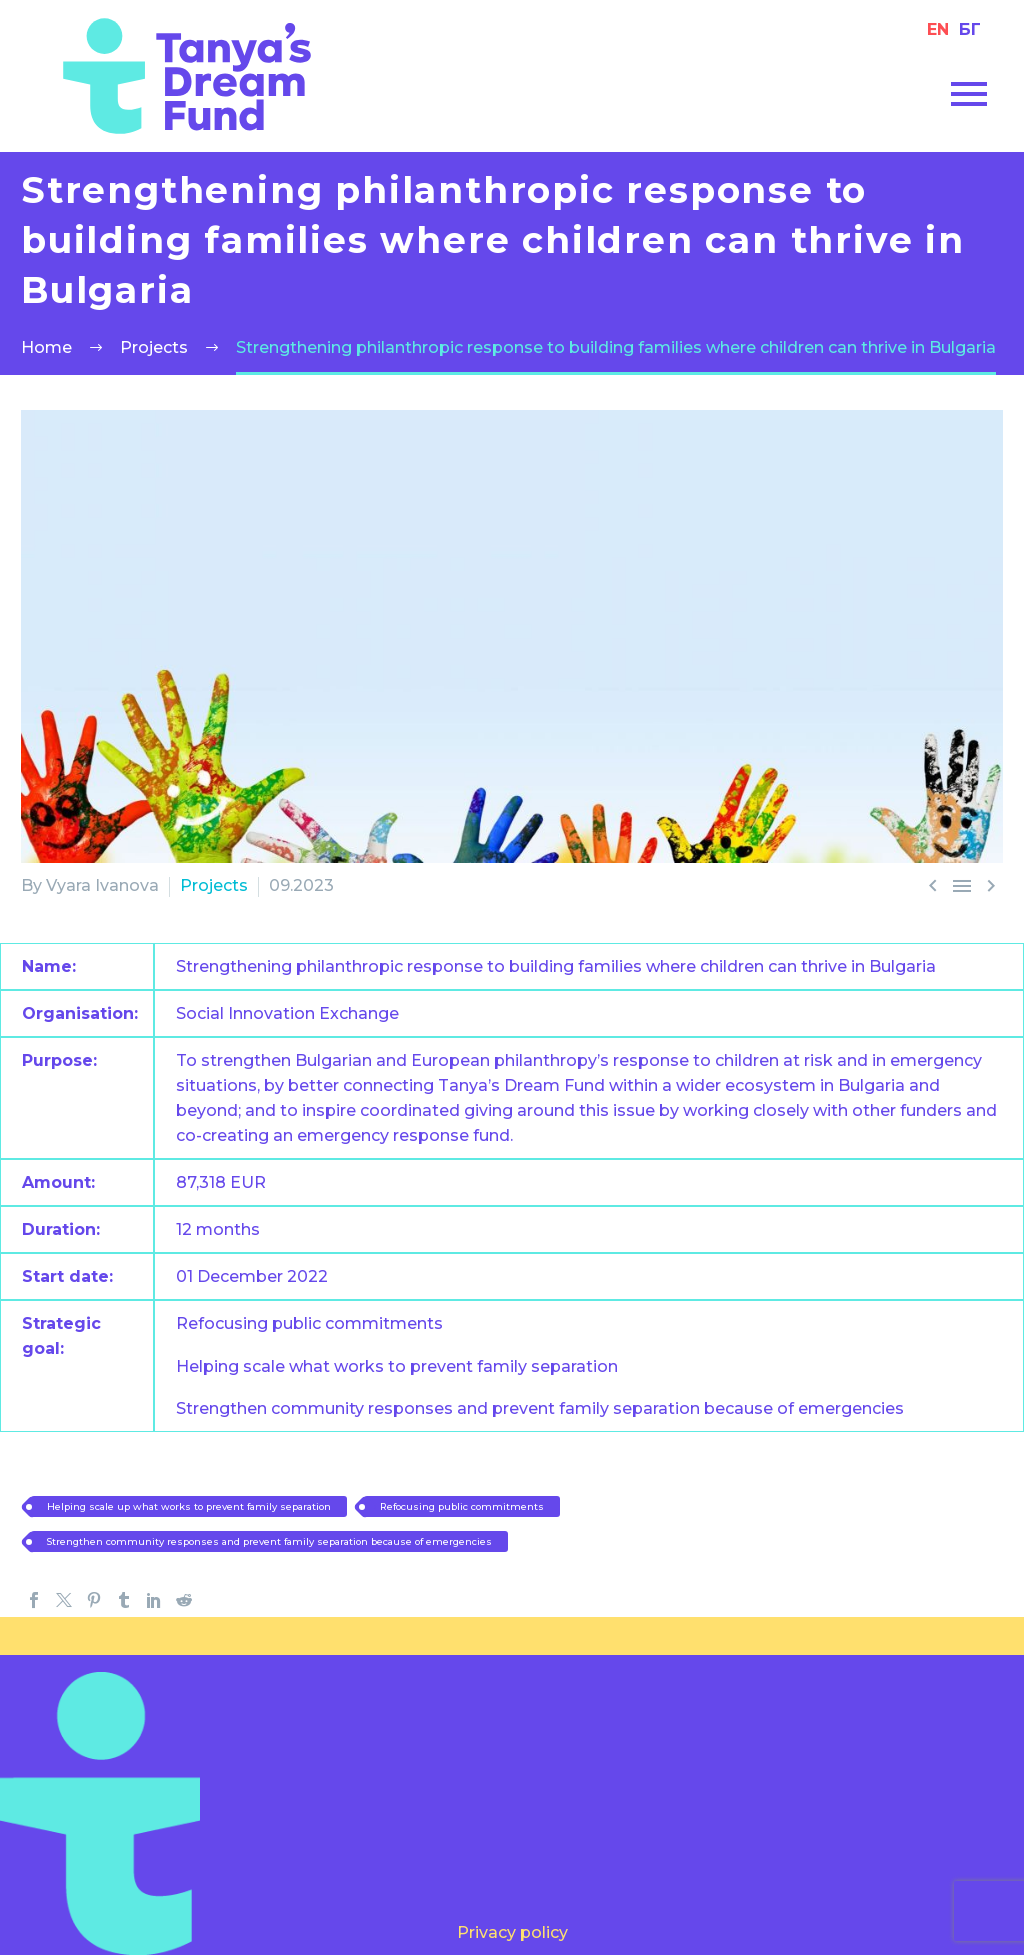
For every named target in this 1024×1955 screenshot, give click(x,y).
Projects (214, 885)
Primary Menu (969, 94)
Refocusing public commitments (594, 1505)
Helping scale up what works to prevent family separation (241, 1505)
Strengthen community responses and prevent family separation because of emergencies (350, 1539)
